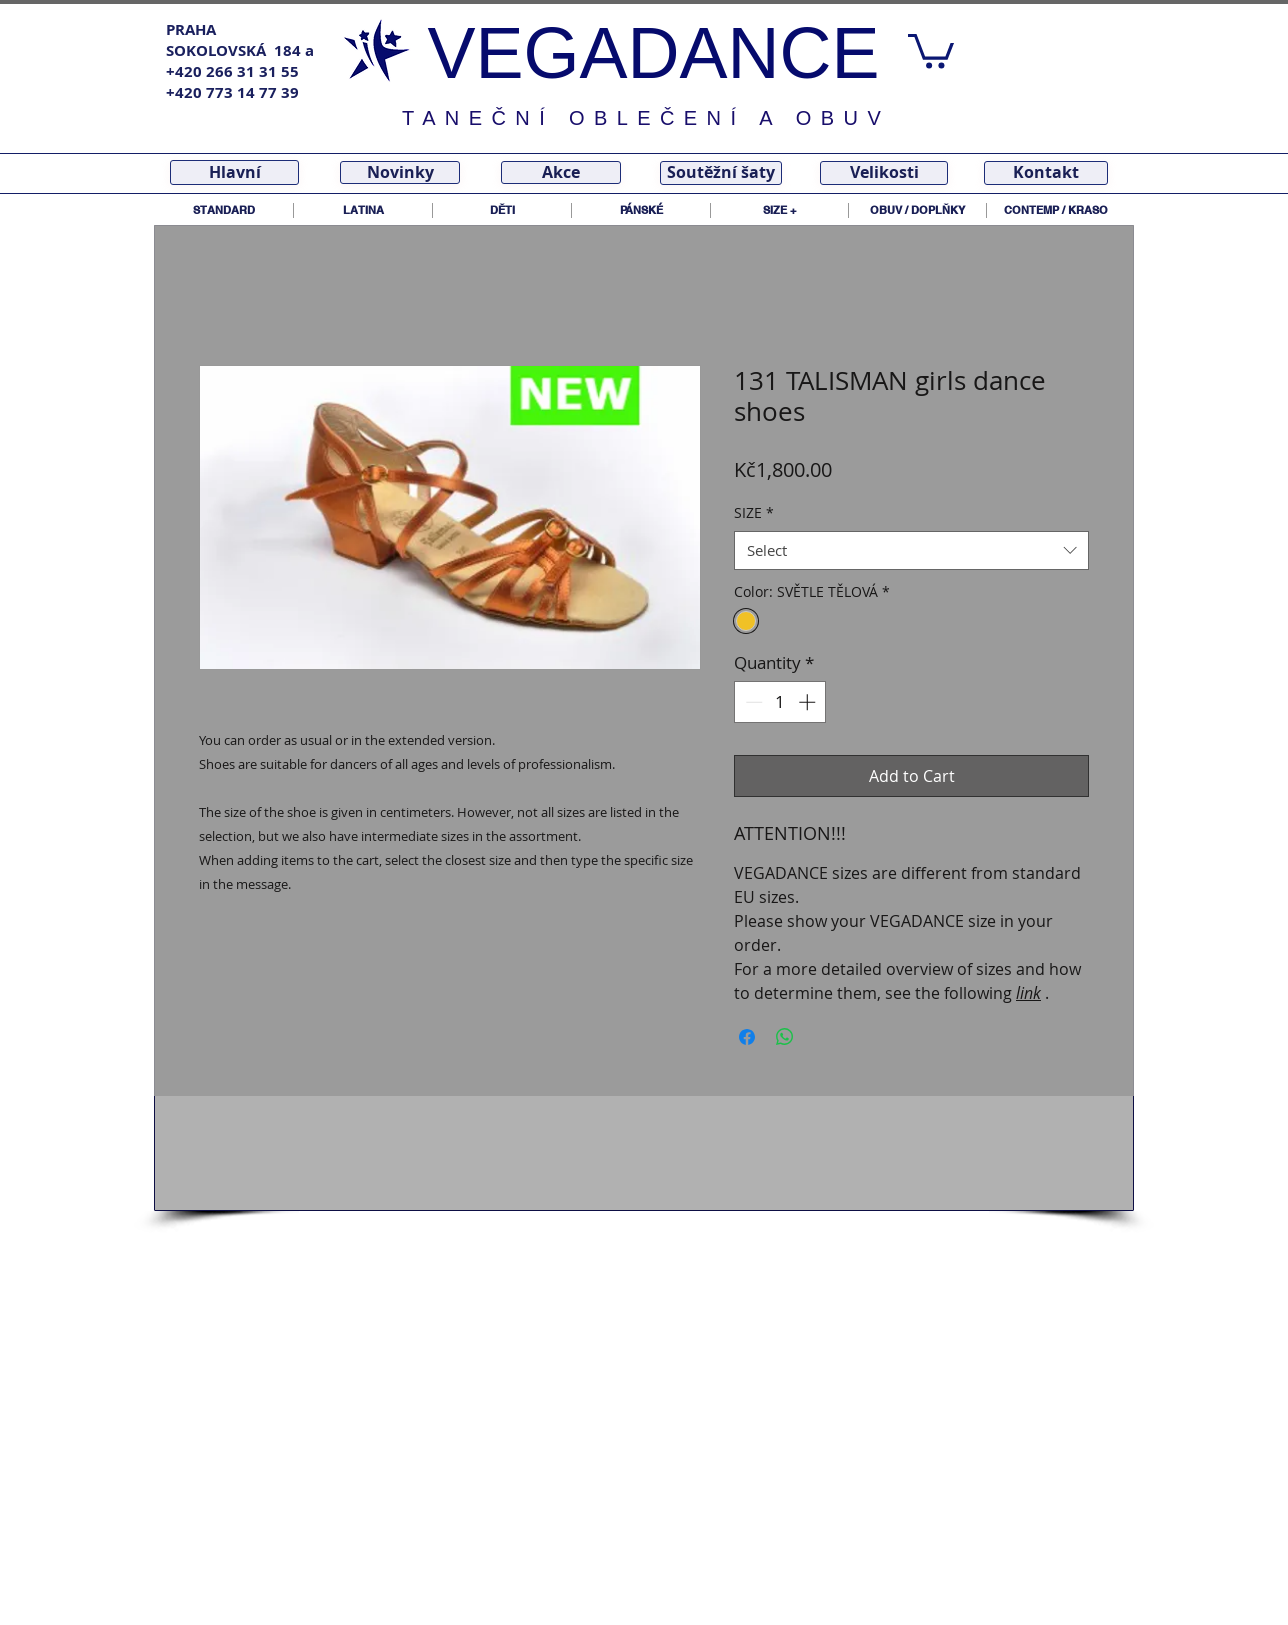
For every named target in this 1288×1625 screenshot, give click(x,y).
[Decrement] (752, 702)
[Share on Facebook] (747, 1037)
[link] (931, 49)
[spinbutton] (780, 702)
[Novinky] (400, 172)
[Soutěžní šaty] (721, 173)
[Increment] (809, 702)
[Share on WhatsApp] (785, 1037)
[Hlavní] (234, 172)
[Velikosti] (884, 173)
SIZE (754, 512)
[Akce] (561, 172)
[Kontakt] (1046, 173)
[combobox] (911, 550)
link (1028, 993)
